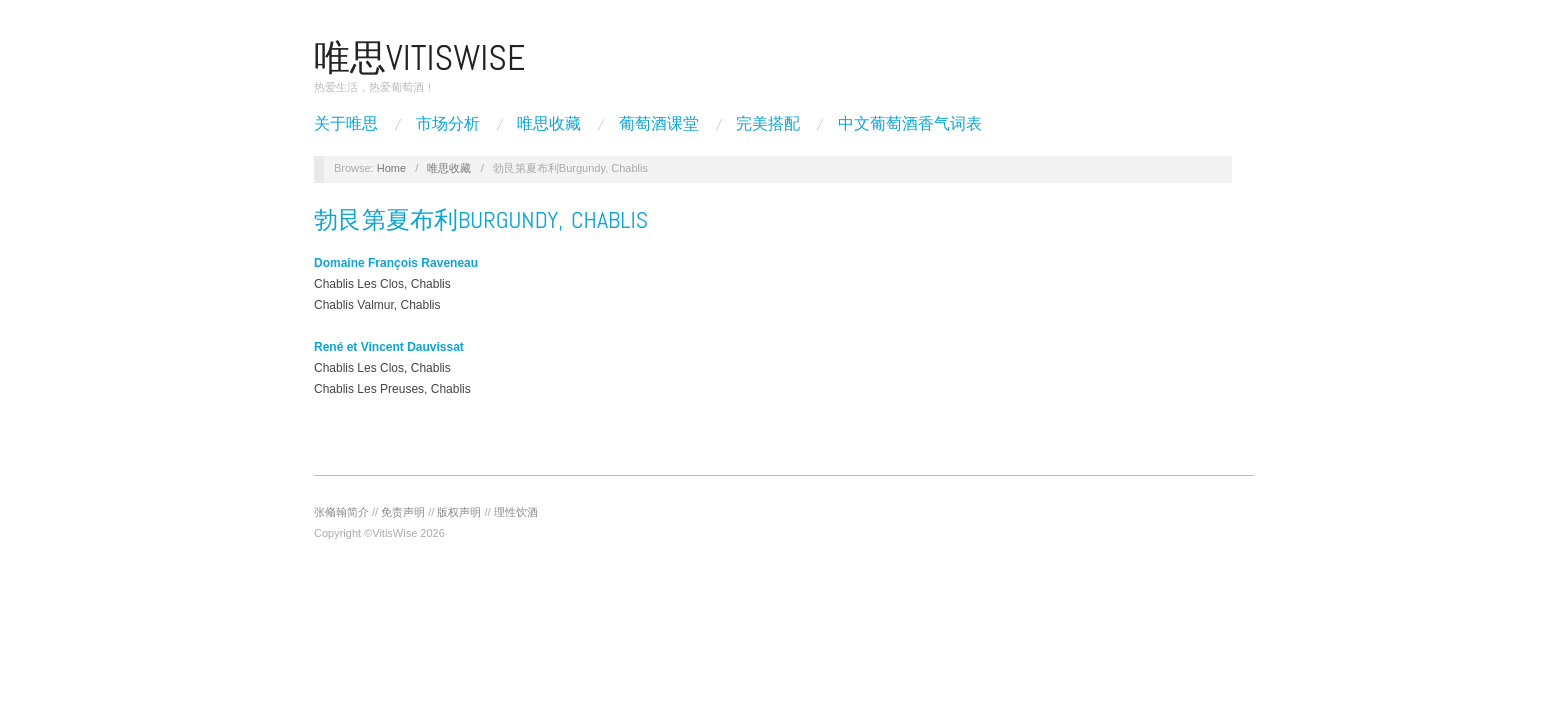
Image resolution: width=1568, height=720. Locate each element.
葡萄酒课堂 (659, 124)
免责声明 (403, 512)
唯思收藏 (549, 124)
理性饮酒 (516, 512)
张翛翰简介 (341, 512)
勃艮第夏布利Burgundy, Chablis (481, 219)
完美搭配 (768, 124)
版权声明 (459, 512)
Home (391, 168)
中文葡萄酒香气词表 (910, 124)
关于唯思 (346, 124)
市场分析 (448, 124)
